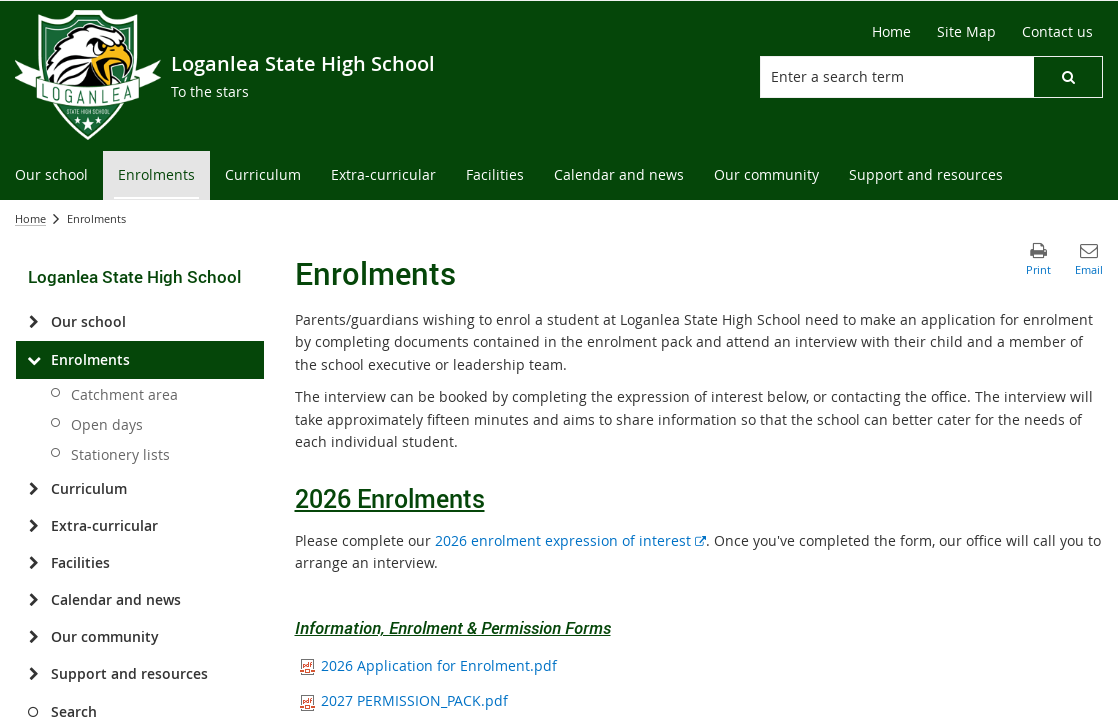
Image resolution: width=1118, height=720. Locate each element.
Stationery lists (120, 454)
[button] (1068, 77)
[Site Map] (966, 32)
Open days (107, 424)
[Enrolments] (33, 360)
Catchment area (124, 394)
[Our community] (33, 637)
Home (30, 218)
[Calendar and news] (33, 600)
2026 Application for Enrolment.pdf (428, 665)
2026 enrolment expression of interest (570, 540)
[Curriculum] (33, 489)
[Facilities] (33, 563)
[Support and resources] (33, 674)
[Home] (891, 32)
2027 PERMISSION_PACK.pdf (404, 700)
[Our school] (33, 322)
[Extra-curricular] (33, 526)
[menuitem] (51, 175)
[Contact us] (1057, 32)
